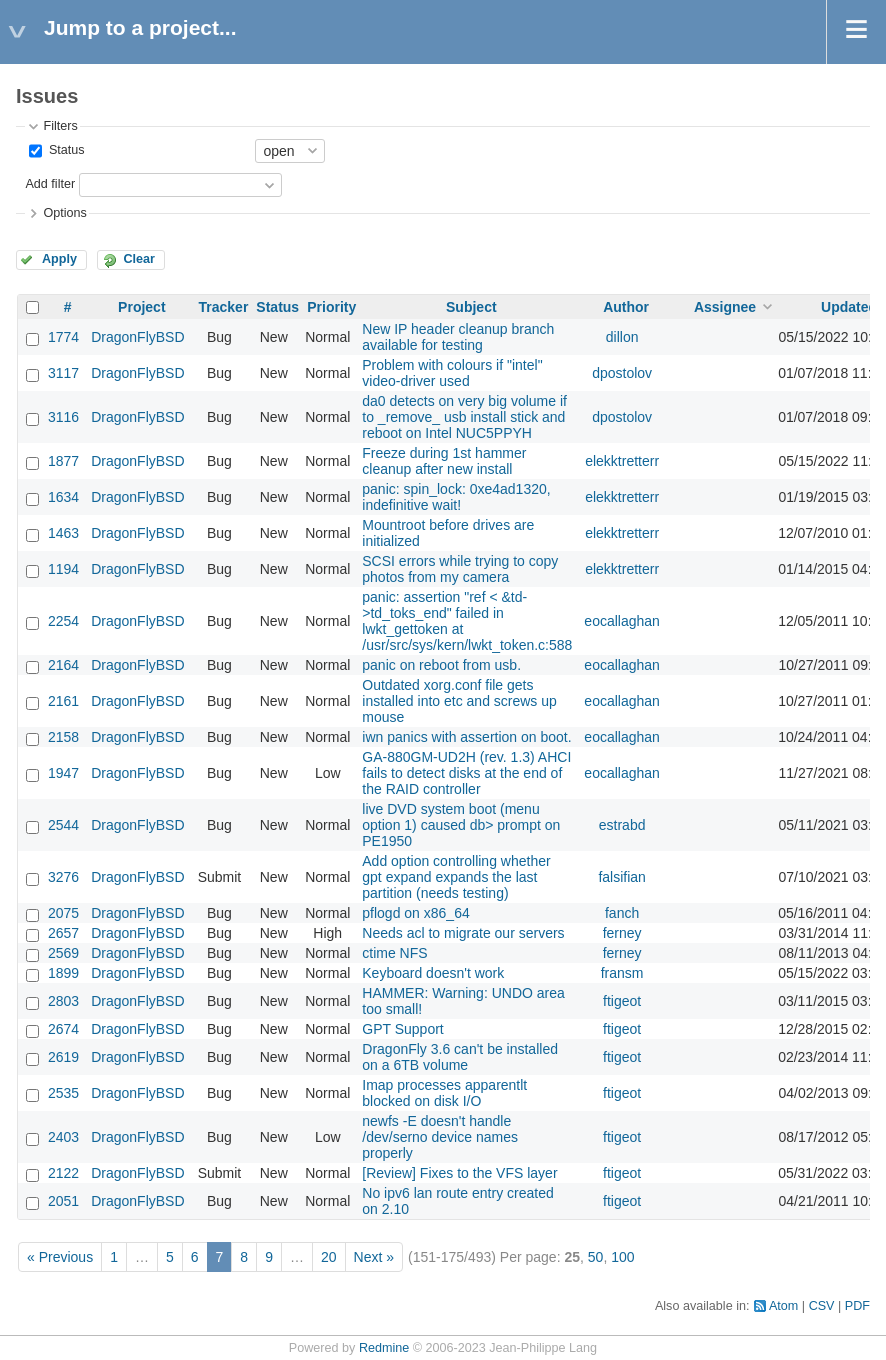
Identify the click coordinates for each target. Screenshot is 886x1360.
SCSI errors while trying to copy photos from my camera (460, 569)
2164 (63, 665)
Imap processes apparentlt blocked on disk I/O (444, 1093)
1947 (63, 773)
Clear (139, 259)
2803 (63, 1001)
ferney (622, 933)
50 (596, 1257)
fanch (622, 913)
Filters (60, 126)
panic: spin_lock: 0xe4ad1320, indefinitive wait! (456, 497)
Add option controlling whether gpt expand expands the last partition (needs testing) (456, 877)
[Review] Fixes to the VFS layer (459, 1173)
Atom (783, 1306)
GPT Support (402, 1029)
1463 (63, 533)
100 (622, 1257)
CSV (822, 1306)
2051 (63, 1201)
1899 (63, 973)
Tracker (224, 307)
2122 (63, 1173)
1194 (63, 569)
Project (141, 307)
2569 (63, 953)
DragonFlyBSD (137, 337)
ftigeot (622, 1001)
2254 (63, 621)
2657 (63, 933)
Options (64, 213)
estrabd (622, 825)
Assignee (725, 307)
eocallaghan (622, 621)
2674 (63, 1029)
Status (64, 150)
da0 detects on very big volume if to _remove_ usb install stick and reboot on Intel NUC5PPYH (464, 417)
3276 (63, 877)
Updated (849, 307)
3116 (63, 417)
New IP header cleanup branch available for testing (458, 337)
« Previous (60, 1257)
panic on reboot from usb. (441, 665)
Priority (331, 307)
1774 (63, 337)
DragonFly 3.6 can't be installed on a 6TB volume (460, 1057)
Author (626, 307)
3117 (63, 373)
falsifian (621, 877)
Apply (59, 259)
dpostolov (622, 373)
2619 (63, 1057)
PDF (857, 1306)
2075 (63, 913)
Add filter (50, 184)
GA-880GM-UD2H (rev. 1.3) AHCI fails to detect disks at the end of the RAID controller (466, 773)
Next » (374, 1257)
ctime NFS (394, 953)
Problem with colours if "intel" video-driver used (452, 373)
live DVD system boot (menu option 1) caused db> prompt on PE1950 (461, 825)
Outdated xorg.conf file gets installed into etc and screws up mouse (459, 701)
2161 (63, 701)
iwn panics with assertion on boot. (466, 737)
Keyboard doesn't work (433, 973)
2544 (63, 825)
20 (329, 1257)
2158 (63, 737)
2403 (63, 1137)
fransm (622, 973)
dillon (622, 337)
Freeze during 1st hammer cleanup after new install (444, 461)
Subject (471, 307)
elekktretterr (622, 461)
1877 (63, 461)
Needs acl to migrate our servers (463, 933)
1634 (63, 497)
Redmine (384, 1348)
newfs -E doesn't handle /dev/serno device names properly (440, 1137)
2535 (63, 1093)
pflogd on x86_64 (415, 913)
